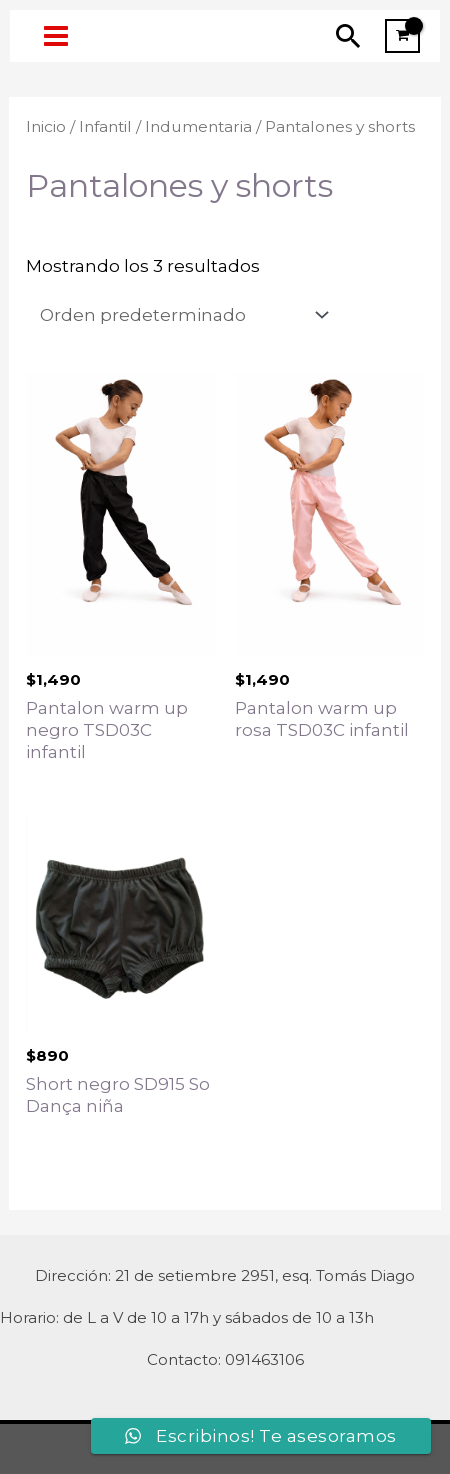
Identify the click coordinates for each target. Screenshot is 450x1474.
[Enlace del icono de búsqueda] (348, 35)
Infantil (105, 126)
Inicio (46, 126)
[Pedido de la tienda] (180, 315)
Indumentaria (198, 126)
